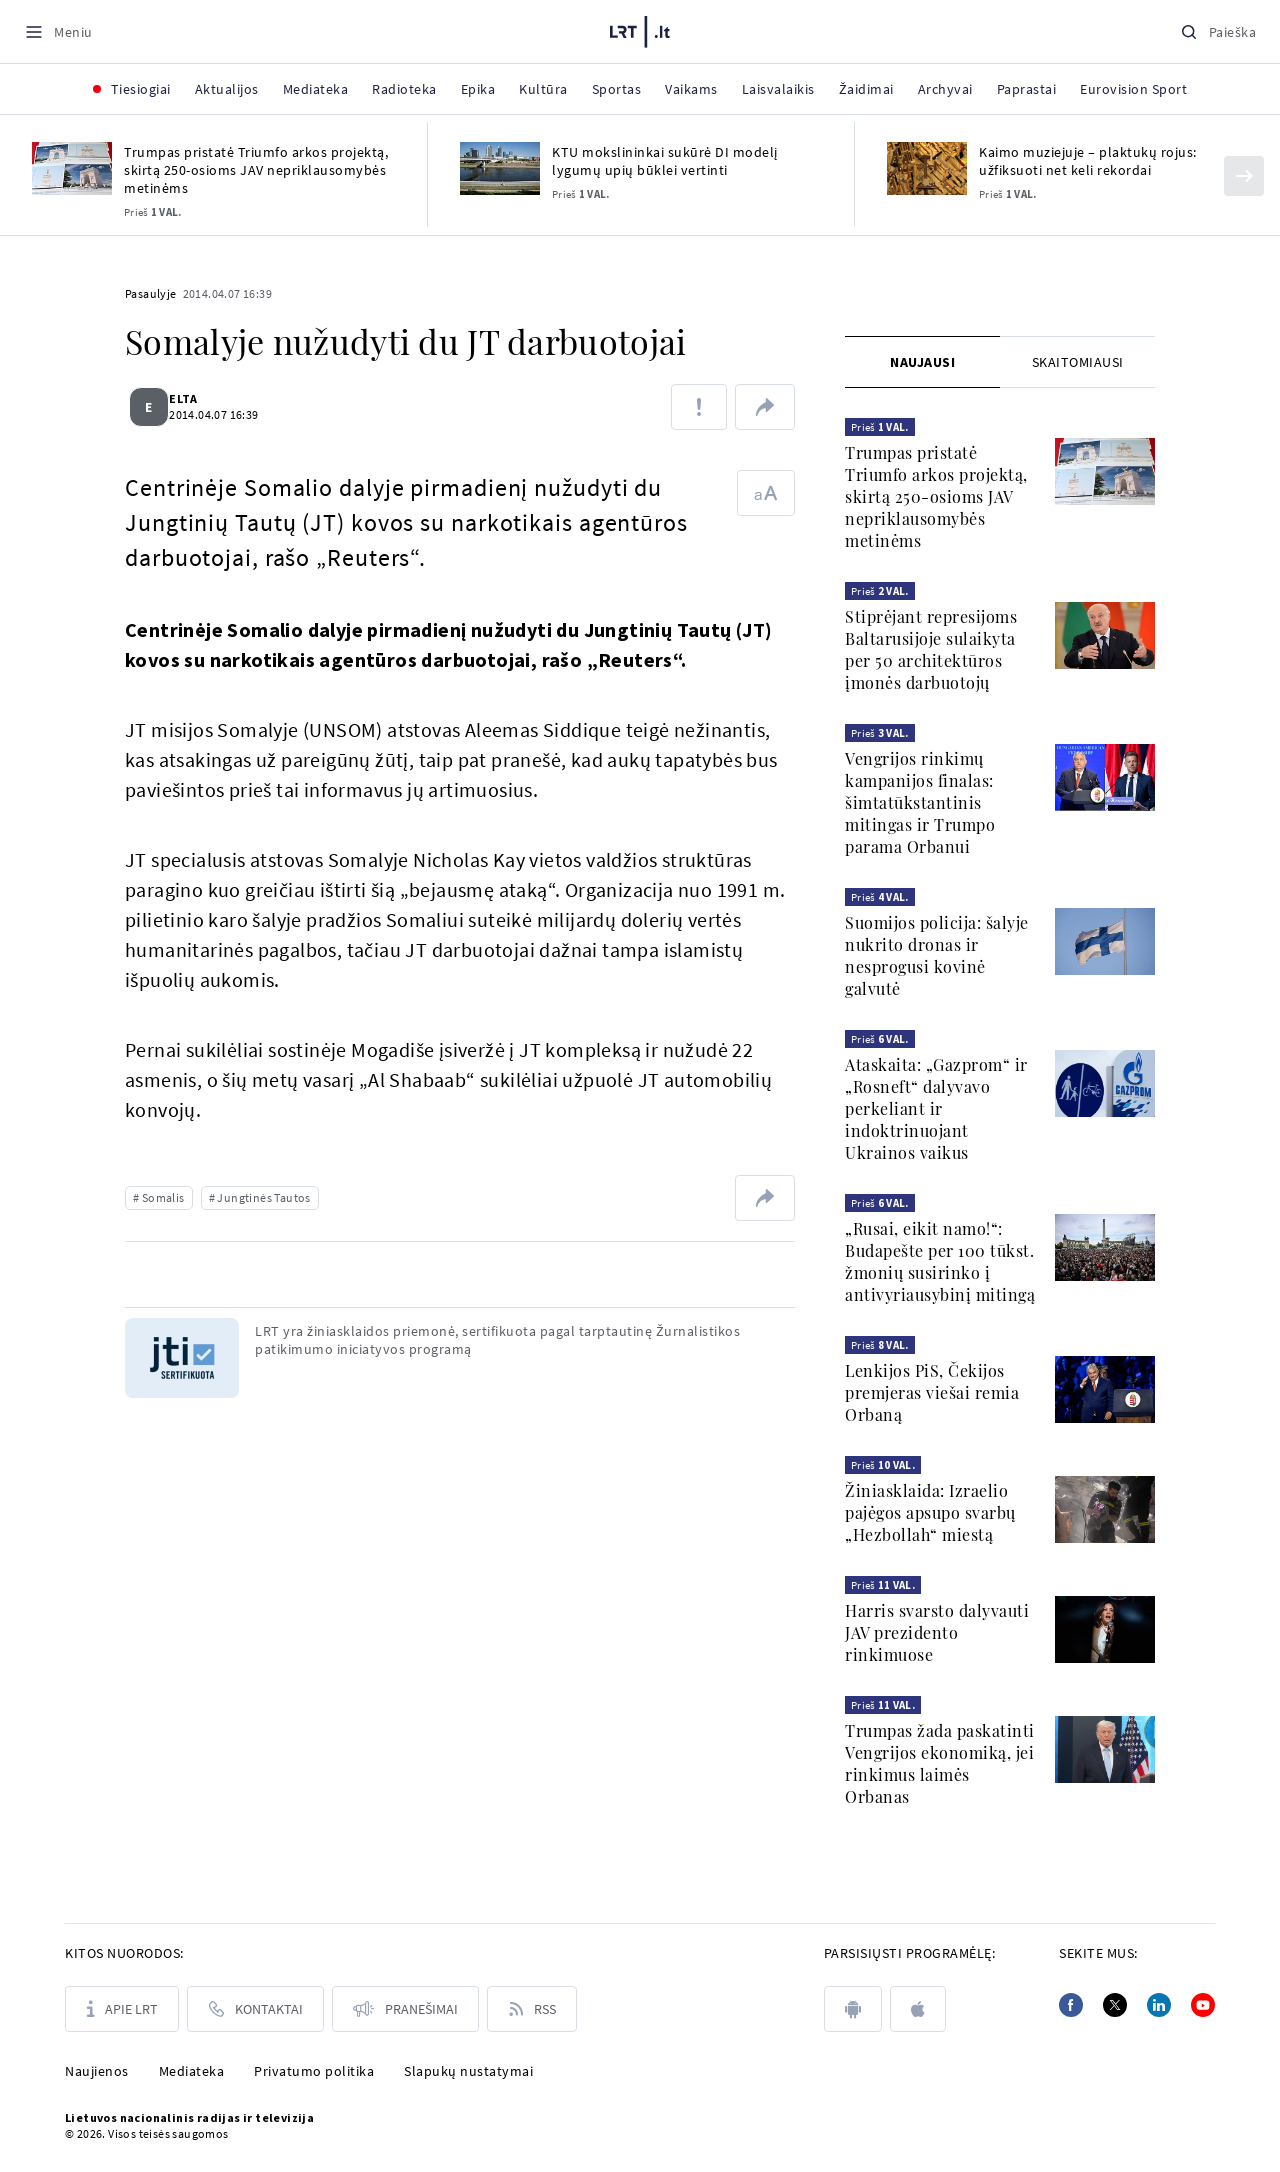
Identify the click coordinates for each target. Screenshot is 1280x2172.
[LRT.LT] (640, 29)
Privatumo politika (314, 2071)
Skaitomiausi (1078, 362)
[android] (853, 2009)
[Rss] (532, 2009)
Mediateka (192, 2071)
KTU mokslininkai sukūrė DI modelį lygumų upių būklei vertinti (665, 161)
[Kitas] (1244, 176)
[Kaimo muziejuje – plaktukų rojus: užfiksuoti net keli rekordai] (927, 168)
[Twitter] (1115, 2005)
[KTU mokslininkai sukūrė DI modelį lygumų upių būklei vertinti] (500, 168)
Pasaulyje (151, 293)
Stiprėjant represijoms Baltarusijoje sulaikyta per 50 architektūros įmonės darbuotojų (931, 649)
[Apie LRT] (122, 2009)
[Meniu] (58, 31)
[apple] (918, 2009)
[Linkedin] (1159, 2005)
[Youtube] (1203, 2005)
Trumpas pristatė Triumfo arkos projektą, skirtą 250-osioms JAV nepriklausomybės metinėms (256, 170)
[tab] (922, 362)
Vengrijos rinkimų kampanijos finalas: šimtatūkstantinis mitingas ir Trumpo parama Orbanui (920, 802)
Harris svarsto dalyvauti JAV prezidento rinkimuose (937, 1632)
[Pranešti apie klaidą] (699, 407)
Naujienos (97, 2071)
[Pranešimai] (405, 2009)
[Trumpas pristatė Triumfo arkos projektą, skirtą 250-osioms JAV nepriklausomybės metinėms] (72, 168)
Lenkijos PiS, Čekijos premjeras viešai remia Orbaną (932, 1392)
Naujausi (922, 362)
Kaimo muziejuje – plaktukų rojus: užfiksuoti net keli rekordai (1088, 161)
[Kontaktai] (255, 2009)
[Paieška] (1218, 31)
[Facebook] (1071, 2005)
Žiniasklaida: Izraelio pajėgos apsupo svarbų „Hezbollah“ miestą (930, 1512)
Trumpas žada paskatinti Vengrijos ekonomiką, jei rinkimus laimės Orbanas (940, 1763)
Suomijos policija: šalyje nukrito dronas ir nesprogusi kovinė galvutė (937, 955)
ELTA (195, 398)
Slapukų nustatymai (468, 2071)
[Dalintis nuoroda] (765, 407)
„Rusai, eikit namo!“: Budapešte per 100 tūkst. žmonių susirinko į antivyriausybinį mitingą (940, 1261)
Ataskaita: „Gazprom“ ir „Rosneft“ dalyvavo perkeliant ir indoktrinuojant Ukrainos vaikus (936, 1108)
